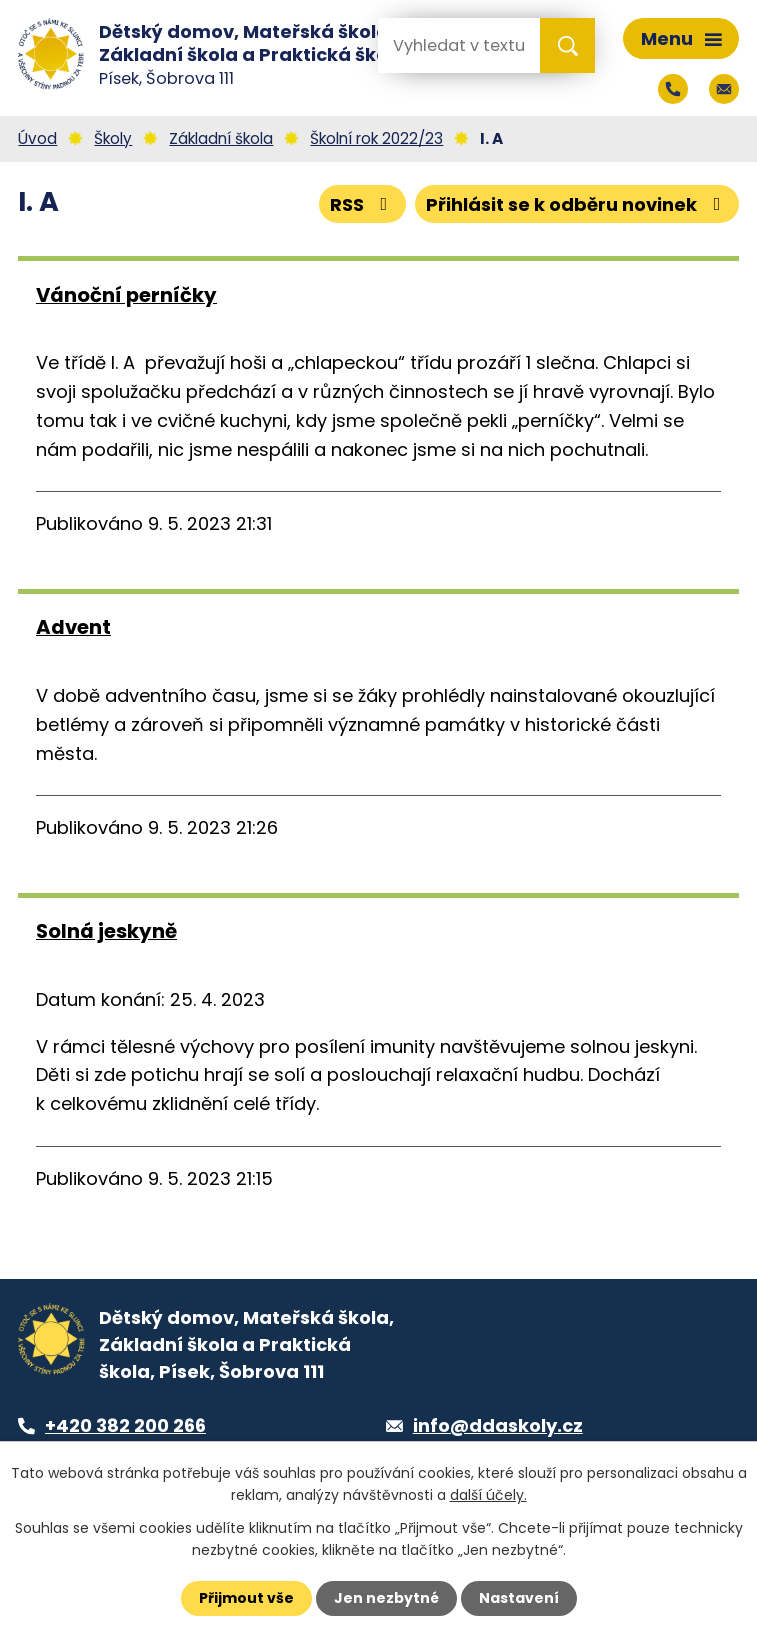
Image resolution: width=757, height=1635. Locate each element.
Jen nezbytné (386, 1598)
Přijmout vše (246, 1598)
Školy (113, 138)
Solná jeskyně (106, 931)
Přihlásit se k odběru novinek (577, 204)
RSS (363, 204)
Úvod (37, 138)
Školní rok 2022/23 (376, 138)
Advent (73, 627)
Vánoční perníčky (126, 295)
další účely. (488, 1495)
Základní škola (221, 138)
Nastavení (519, 1598)
